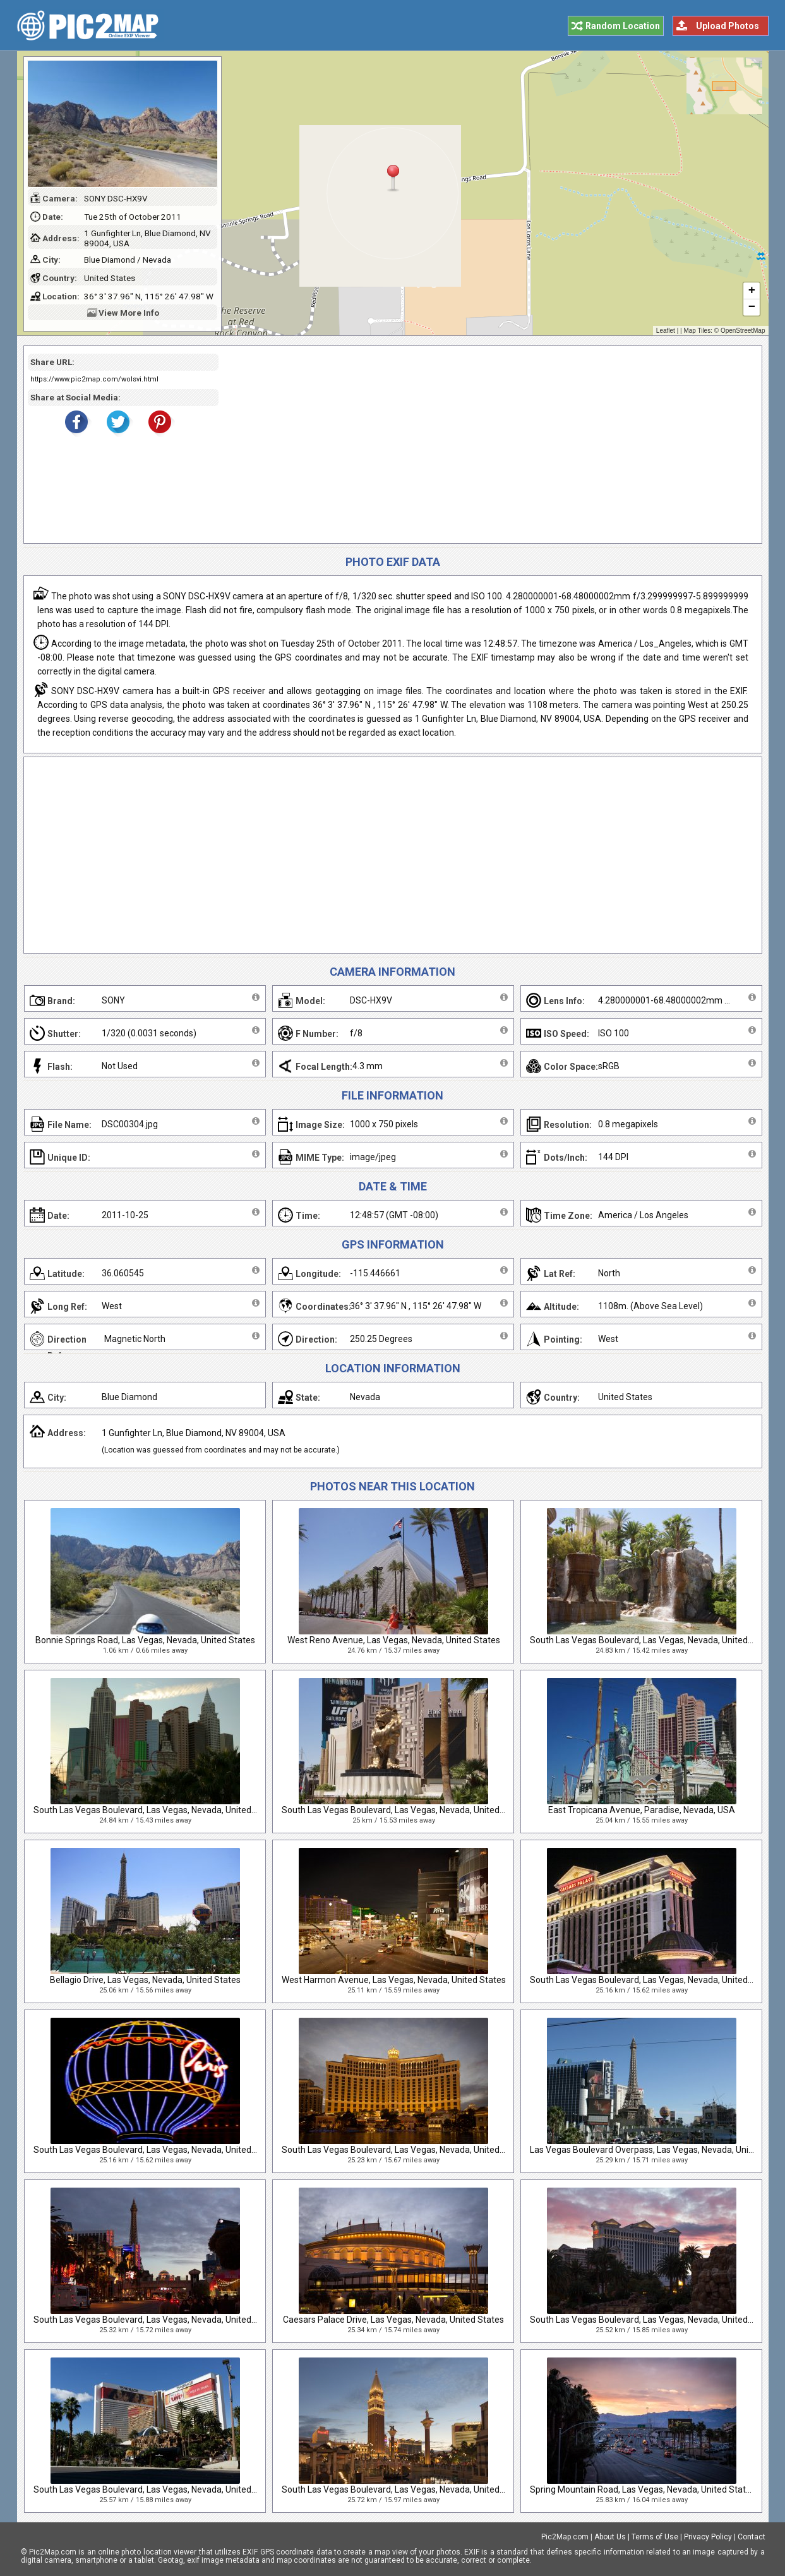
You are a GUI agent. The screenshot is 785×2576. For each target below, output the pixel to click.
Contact (751, 2536)
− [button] (751, 307)
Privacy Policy (708, 2536)
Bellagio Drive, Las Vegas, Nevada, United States (145, 1980)
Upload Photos (727, 26)
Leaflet (665, 330)
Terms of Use (655, 2536)
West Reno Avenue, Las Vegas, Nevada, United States (393, 1640)
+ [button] (751, 291)
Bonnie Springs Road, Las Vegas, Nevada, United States (145, 1640)
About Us (610, 2536)
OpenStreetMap (743, 330)
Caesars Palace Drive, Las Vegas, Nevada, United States (393, 2320)
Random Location (622, 26)
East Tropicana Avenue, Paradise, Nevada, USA (641, 1810)
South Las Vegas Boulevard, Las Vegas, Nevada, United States (653, 1640)
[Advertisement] (486, 444)
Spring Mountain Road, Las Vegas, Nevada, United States (642, 2489)
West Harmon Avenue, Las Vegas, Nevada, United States (394, 1980)
